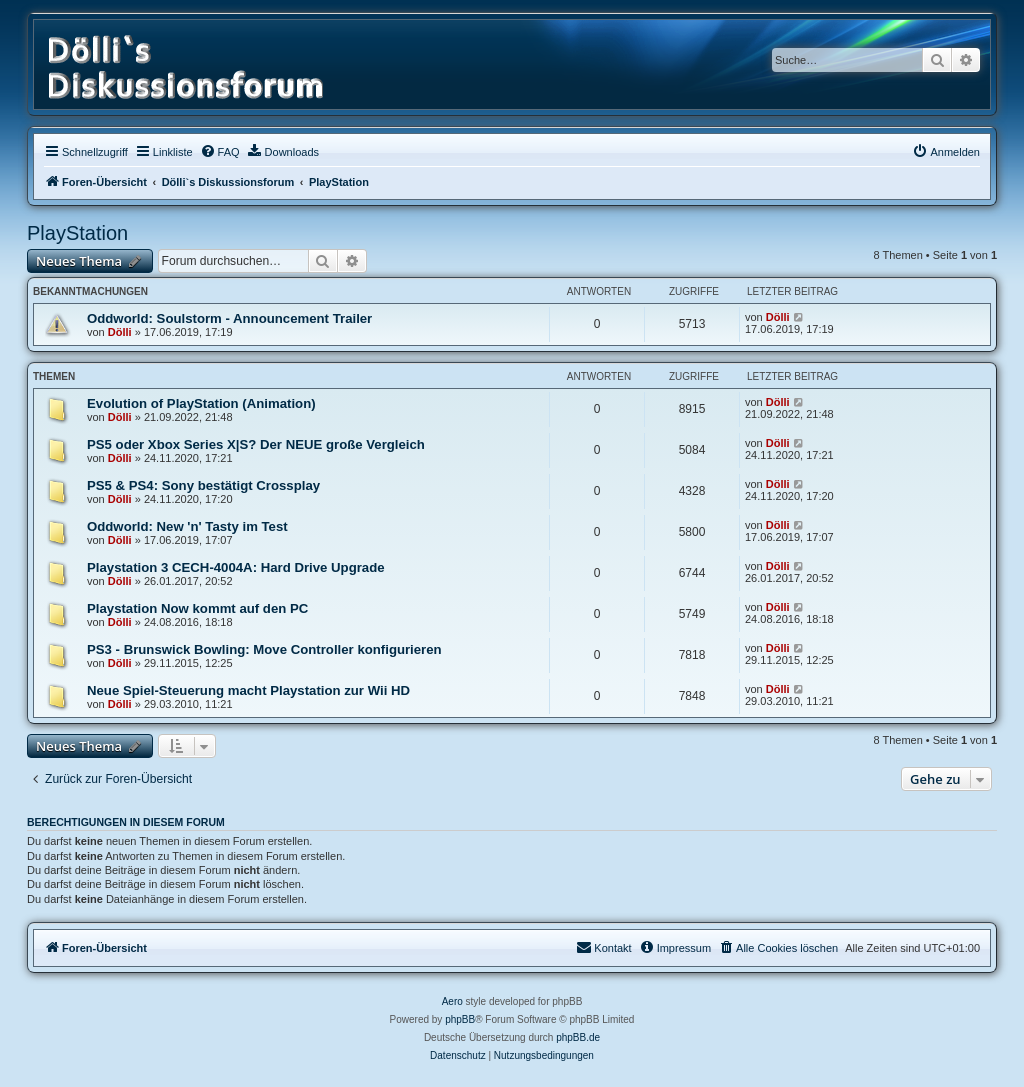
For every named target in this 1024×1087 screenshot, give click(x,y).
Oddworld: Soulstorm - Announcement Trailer (229, 318)
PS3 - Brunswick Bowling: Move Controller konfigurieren (264, 649)
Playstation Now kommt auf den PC (197, 608)
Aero (452, 1001)
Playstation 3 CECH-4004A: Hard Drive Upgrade (236, 567)
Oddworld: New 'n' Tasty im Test (187, 526)
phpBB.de (578, 1037)
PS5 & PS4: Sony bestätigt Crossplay (203, 485)
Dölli (120, 332)
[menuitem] (220, 152)
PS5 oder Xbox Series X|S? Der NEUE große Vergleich (256, 444)
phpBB (460, 1019)
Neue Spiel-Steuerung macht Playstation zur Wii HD (248, 690)
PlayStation (77, 233)
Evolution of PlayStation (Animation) (201, 403)
